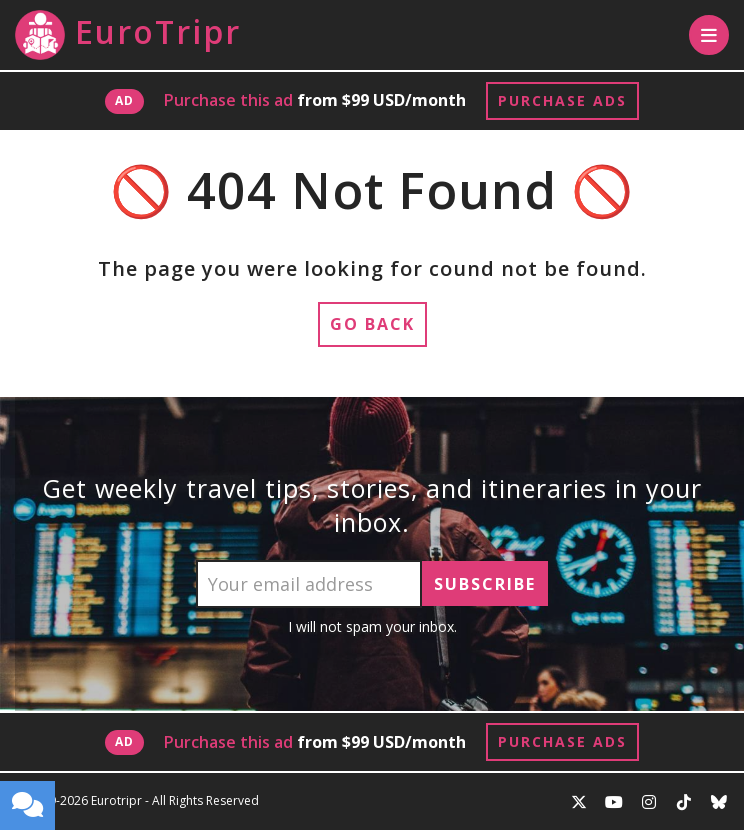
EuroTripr (128, 35)
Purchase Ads (562, 100)
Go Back (372, 324)
